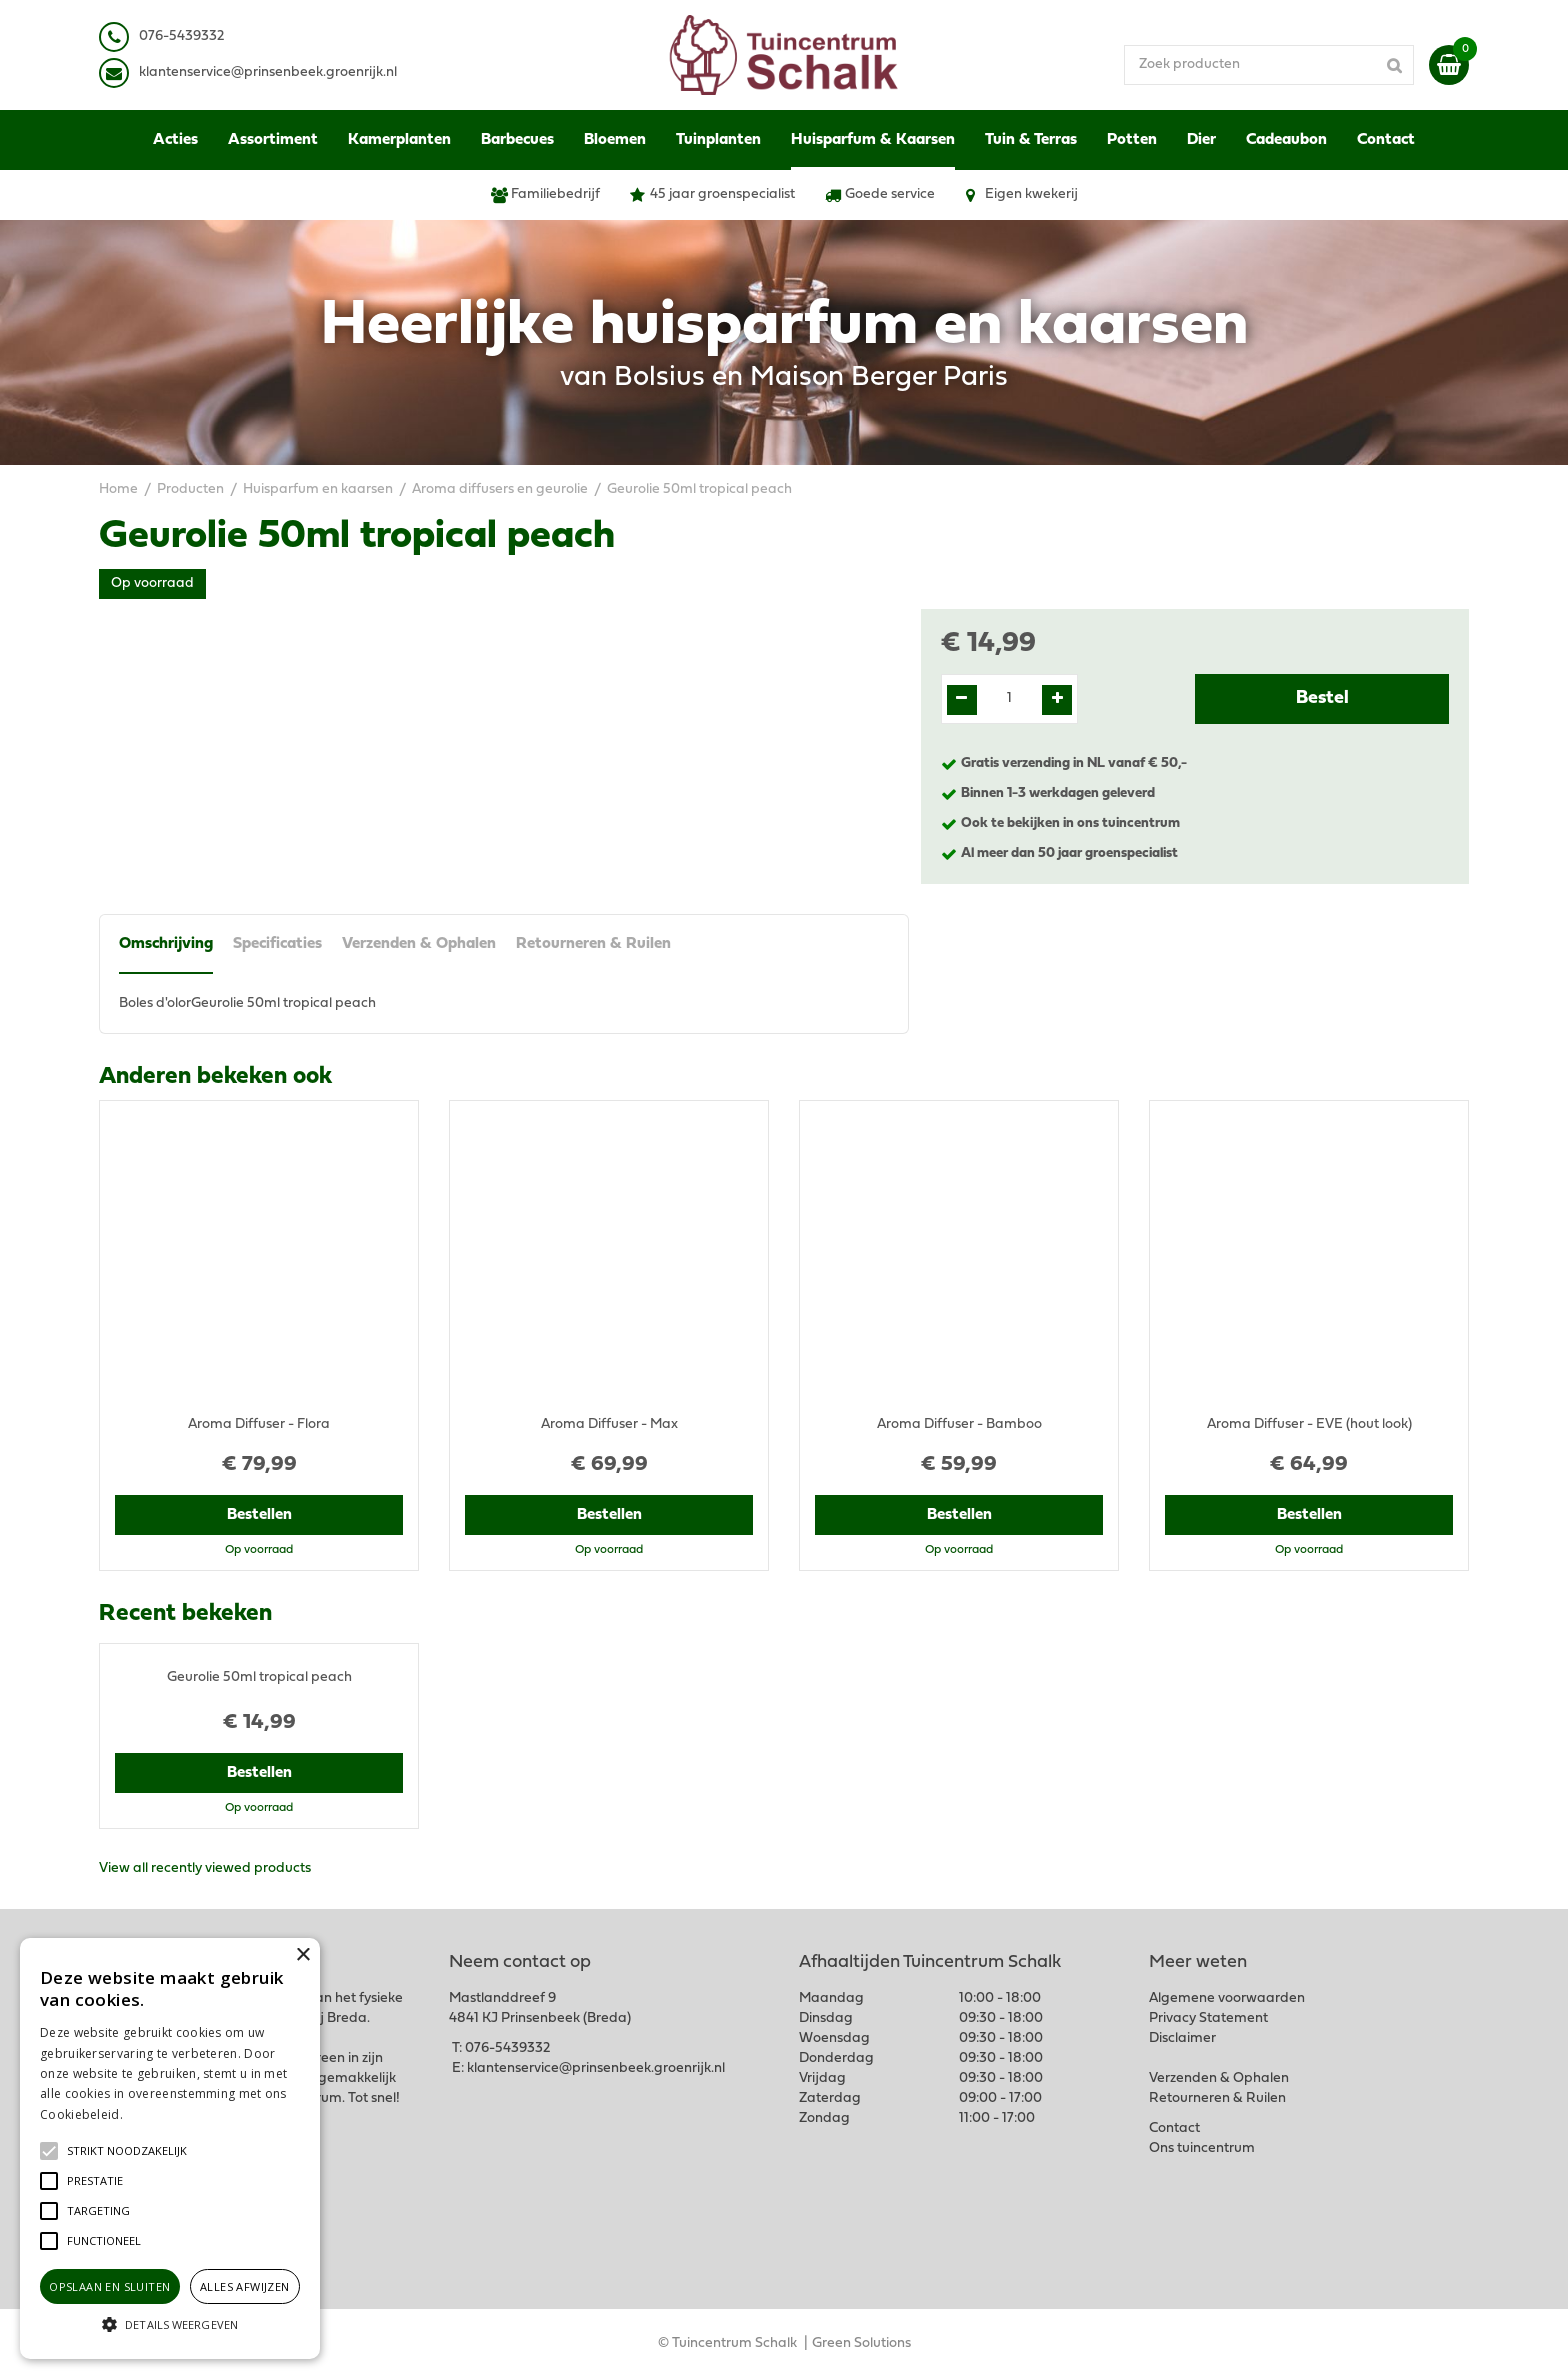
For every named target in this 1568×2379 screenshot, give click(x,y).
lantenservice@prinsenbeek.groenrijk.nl (271, 72)
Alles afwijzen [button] (245, 2286)
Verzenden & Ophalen (419, 944)
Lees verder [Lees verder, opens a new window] (160, 2114)
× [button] (302, 1955)
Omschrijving (166, 944)
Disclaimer (1182, 2038)
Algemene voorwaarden (1227, 1998)
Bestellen (259, 1515)
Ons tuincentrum (1202, 2148)
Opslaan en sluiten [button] (109, 2286)
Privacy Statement (1208, 2018)
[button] (127, 2151)
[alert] (170, 2148)
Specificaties (277, 944)
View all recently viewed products (205, 1868)
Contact (1174, 2128)
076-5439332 (507, 2048)
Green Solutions (861, 2343)
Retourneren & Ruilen (593, 944)
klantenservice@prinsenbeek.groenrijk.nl (596, 2068)
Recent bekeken (185, 1614)
